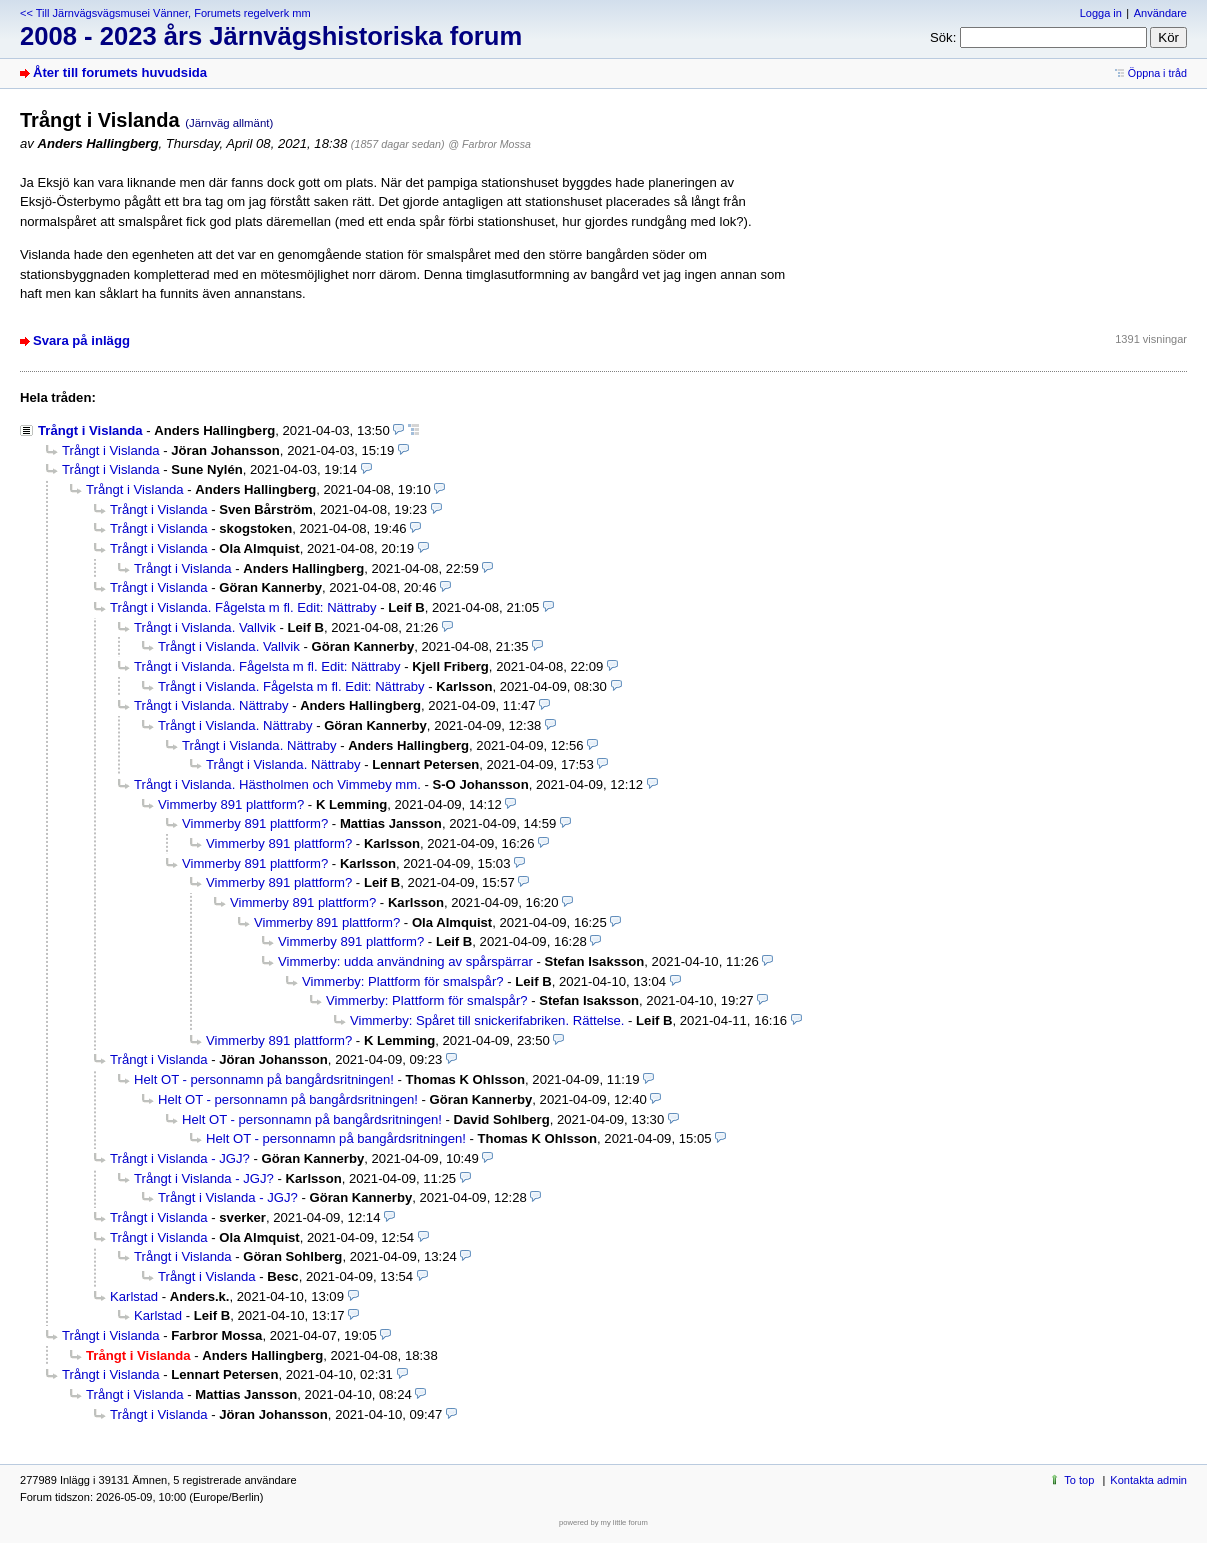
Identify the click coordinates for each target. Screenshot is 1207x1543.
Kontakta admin (1148, 1480)
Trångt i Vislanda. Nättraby (211, 705)
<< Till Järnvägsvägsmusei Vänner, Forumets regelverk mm (165, 13)
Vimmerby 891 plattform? (231, 804)
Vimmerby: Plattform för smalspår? (403, 981)
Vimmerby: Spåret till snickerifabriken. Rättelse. (487, 1020)
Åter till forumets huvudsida (120, 72)
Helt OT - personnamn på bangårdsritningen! (264, 1079)
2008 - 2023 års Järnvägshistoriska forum (271, 36)
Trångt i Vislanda (90, 430)
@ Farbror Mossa (489, 144)
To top (1079, 1480)
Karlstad (134, 1296)
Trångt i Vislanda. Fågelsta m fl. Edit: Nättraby (243, 607)
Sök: (943, 37)
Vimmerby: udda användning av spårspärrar (405, 961)
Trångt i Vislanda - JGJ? (180, 1158)
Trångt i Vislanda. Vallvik (205, 627)
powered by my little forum (603, 1522)
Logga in (1101, 13)
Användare (1160, 13)
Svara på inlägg (81, 340)
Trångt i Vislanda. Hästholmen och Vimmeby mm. (277, 784)
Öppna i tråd (1157, 73)
